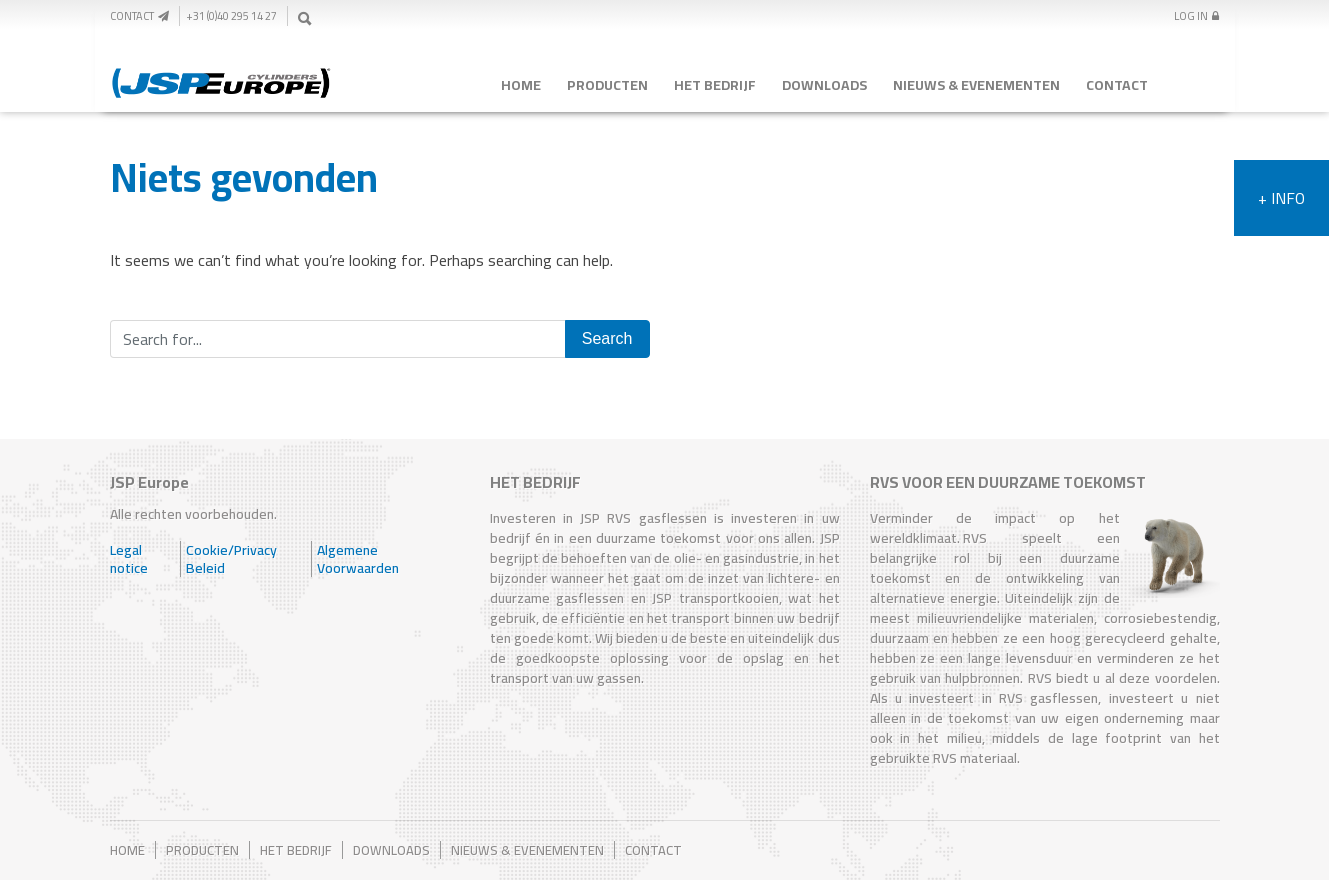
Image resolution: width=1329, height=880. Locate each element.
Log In (1196, 16)
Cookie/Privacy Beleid (231, 559)
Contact (139, 16)
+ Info (1281, 198)
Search (607, 338)
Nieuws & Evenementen (976, 85)
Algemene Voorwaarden (358, 559)
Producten (607, 85)
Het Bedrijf (715, 85)
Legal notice (129, 559)
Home (521, 85)
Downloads (824, 85)
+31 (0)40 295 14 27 (231, 16)
